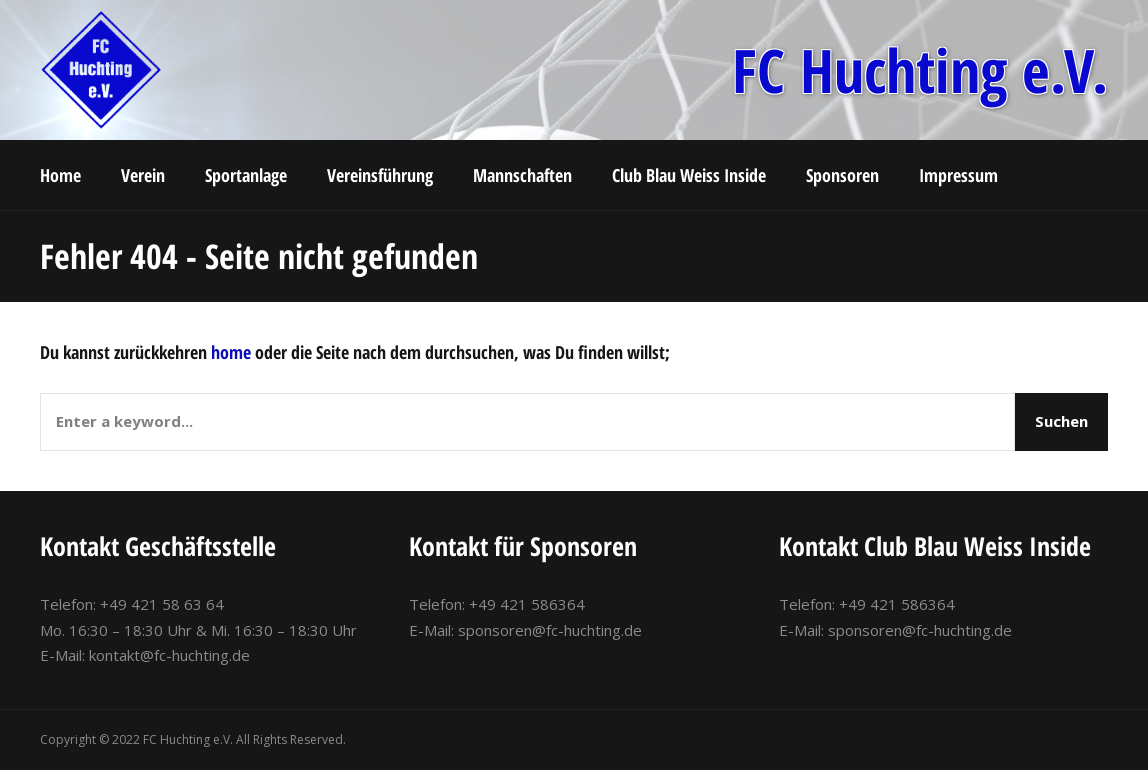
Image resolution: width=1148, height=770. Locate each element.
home (231, 352)
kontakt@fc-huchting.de (169, 655)
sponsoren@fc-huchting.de (550, 630)
